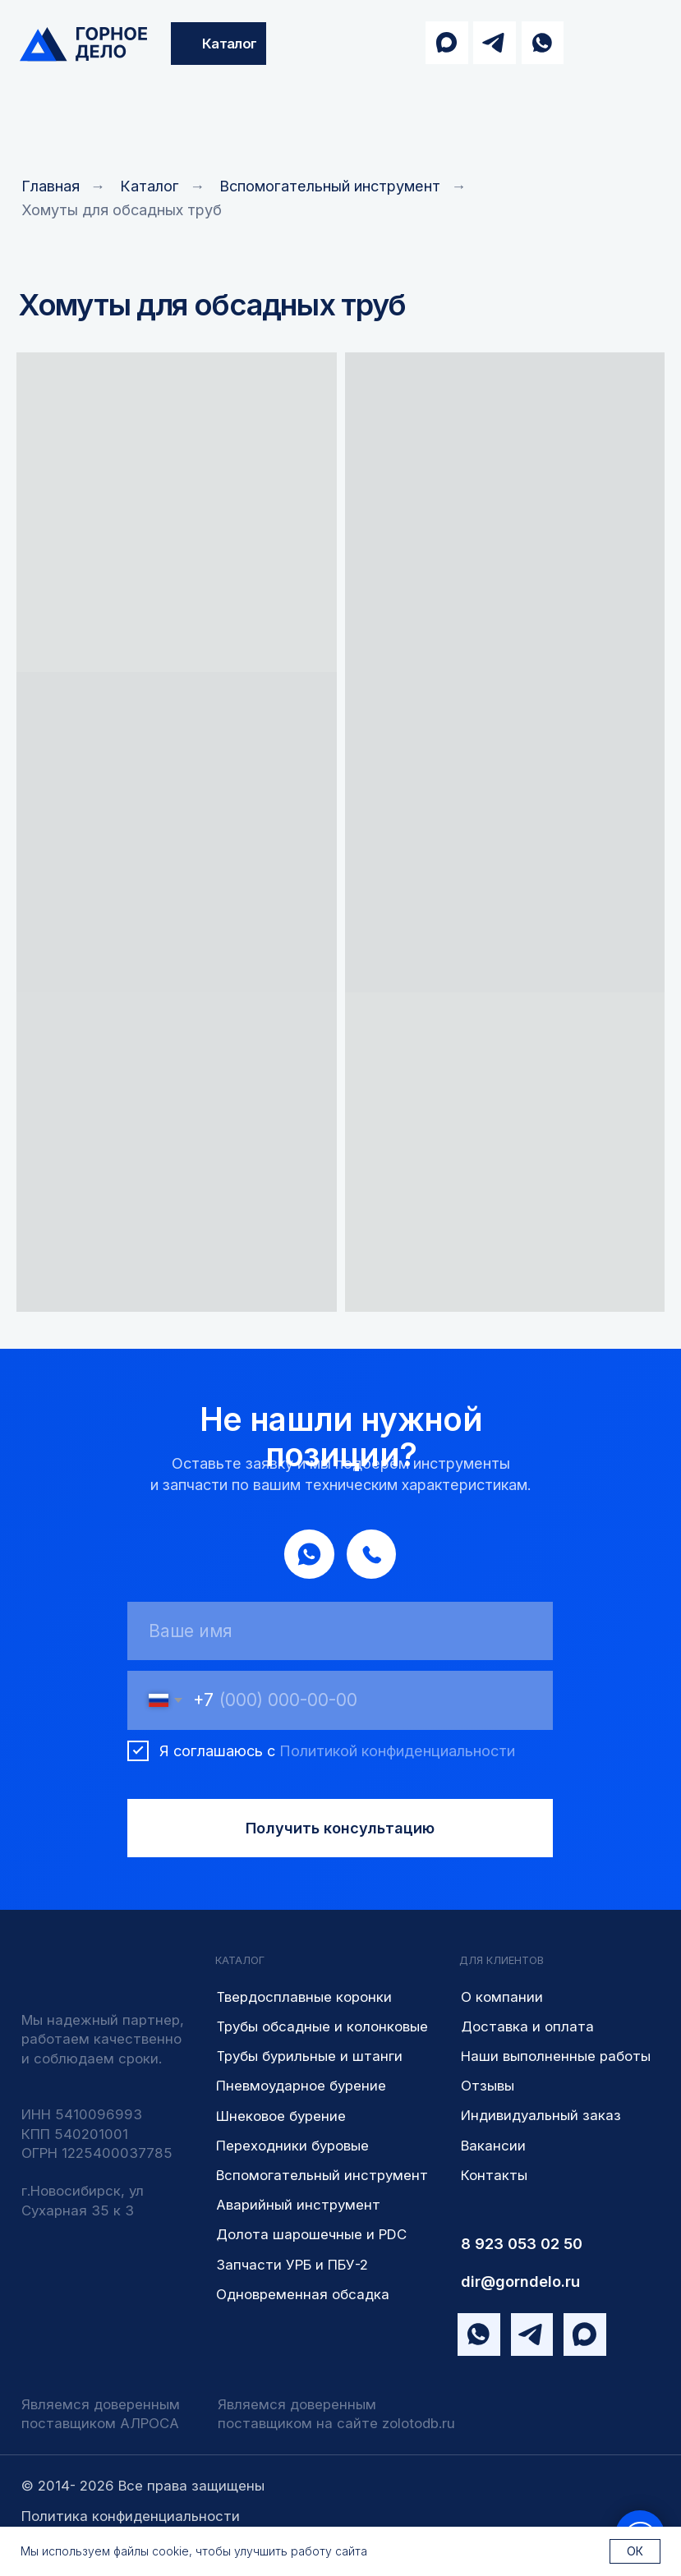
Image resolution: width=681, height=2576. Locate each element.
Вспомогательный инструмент (329, 186)
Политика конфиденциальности (130, 2516)
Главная (50, 186)
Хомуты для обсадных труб (121, 209)
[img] (83, 44)
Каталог (149, 186)
